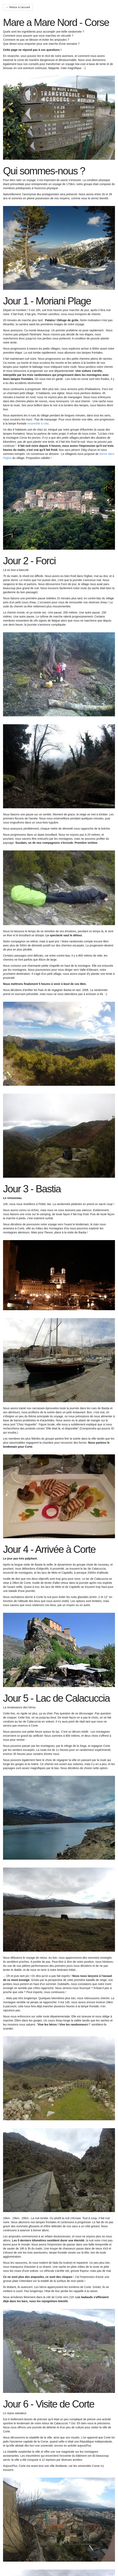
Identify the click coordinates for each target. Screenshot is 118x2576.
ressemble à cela (38, 423)
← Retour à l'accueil (18, 7)
